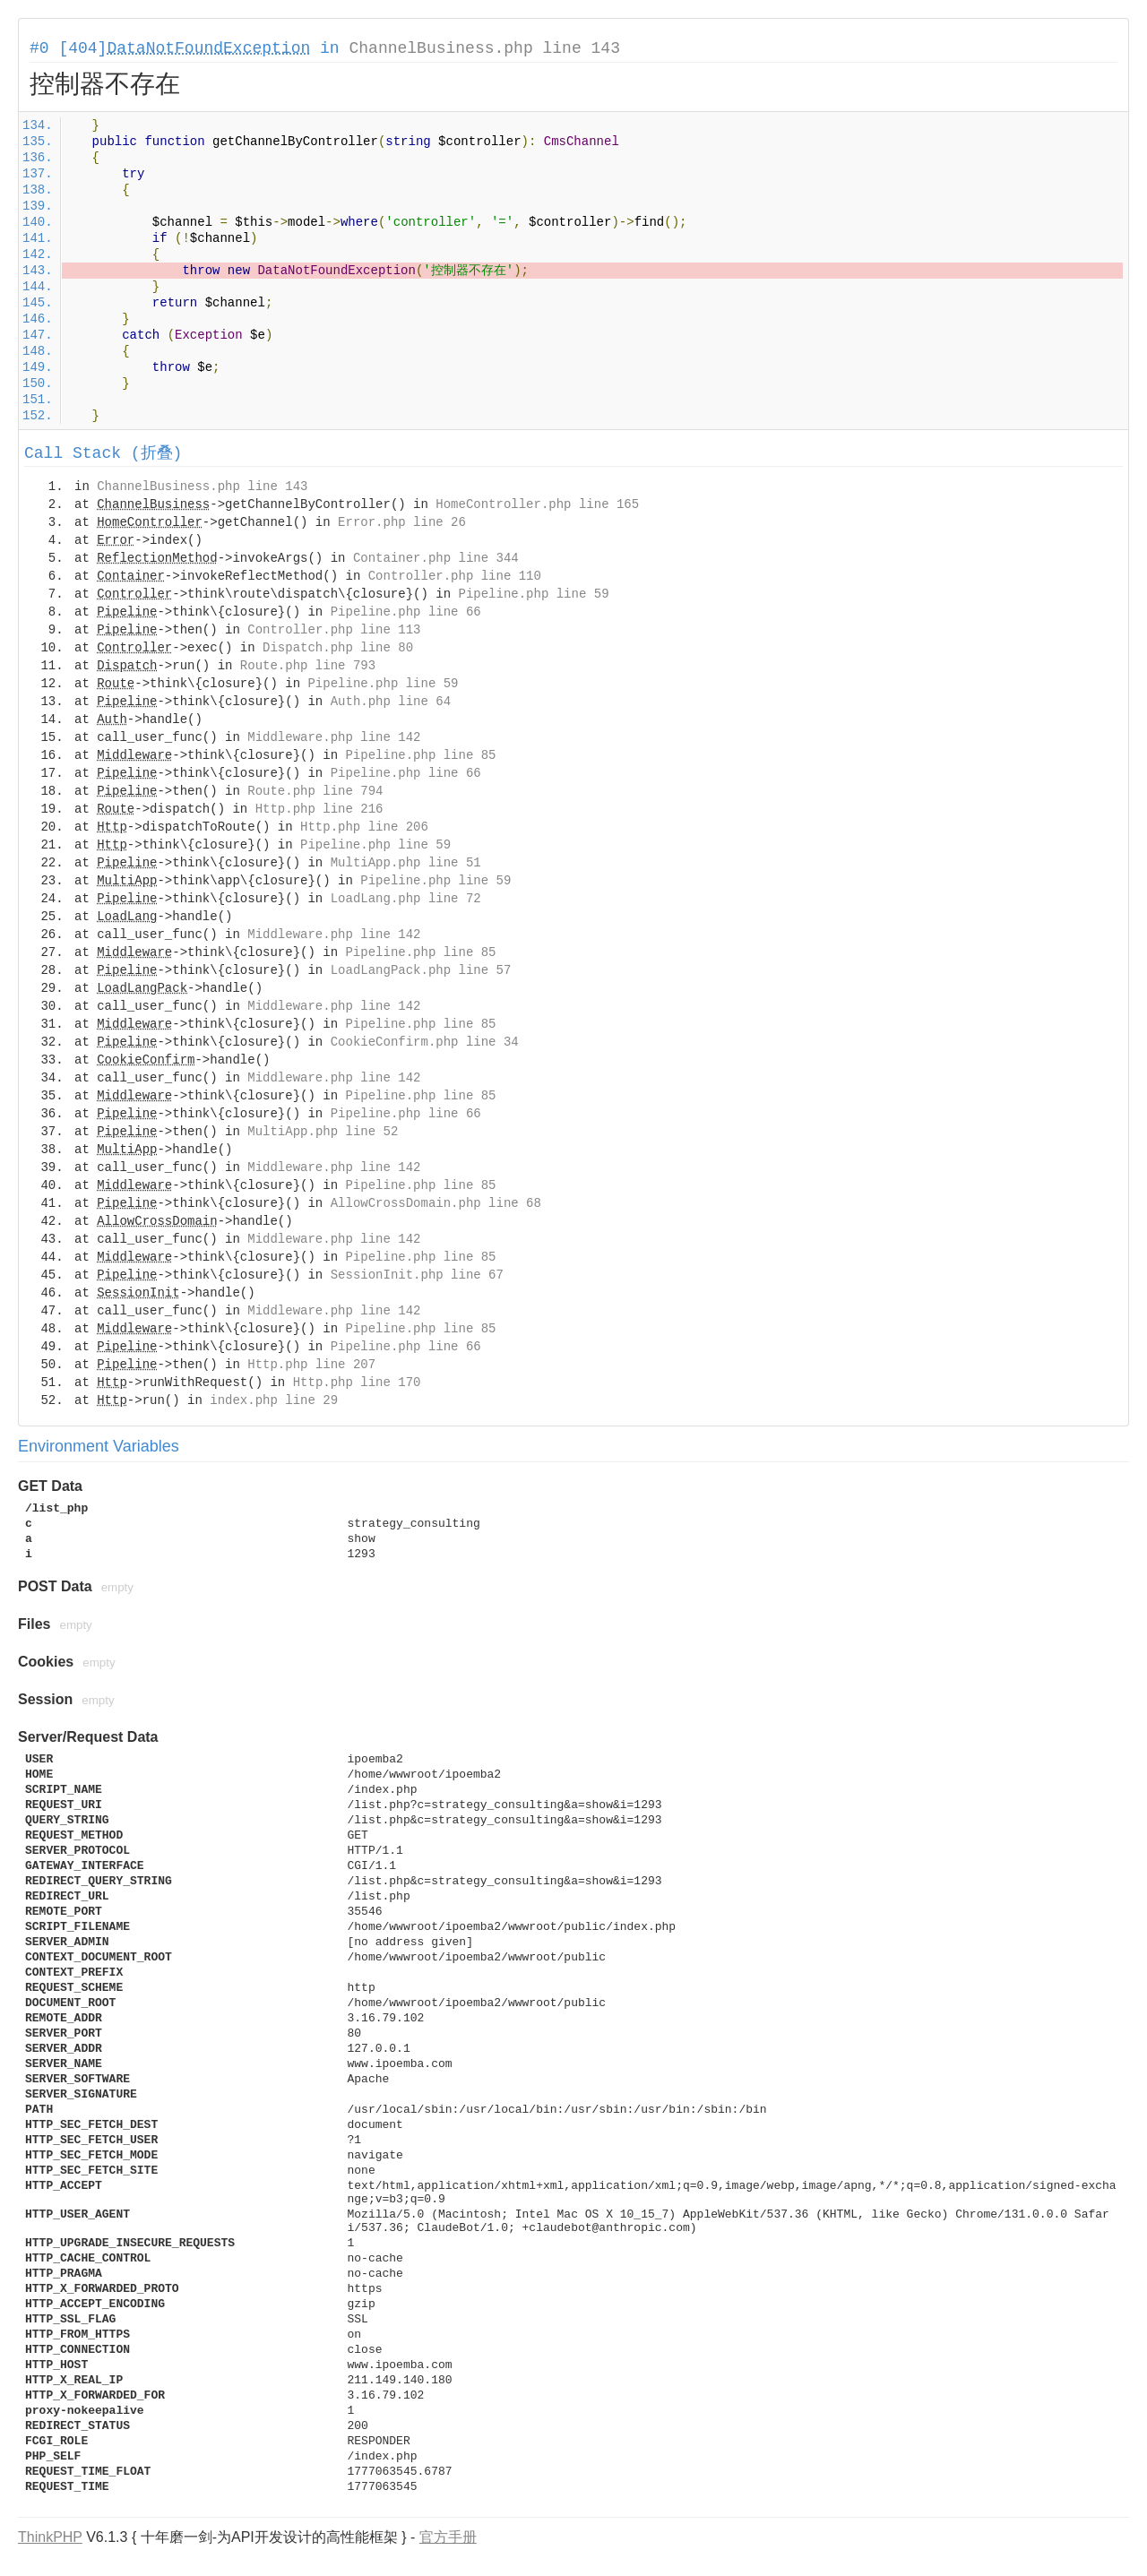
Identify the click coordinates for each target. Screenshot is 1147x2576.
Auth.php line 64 (391, 701)
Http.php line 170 (357, 1382)
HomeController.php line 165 (537, 504)
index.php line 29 (274, 1400)
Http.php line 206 (364, 827)
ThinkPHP (50, 2537)
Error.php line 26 (402, 522)
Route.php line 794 (315, 791)
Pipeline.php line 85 (420, 755)
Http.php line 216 (319, 809)
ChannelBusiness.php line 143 (484, 48)
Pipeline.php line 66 (406, 612)
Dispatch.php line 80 (338, 648)
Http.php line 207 (311, 1364)
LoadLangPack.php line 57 (421, 970)
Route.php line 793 (307, 666)
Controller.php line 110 (454, 576)
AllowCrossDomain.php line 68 (436, 1203)
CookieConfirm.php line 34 (425, 1042)
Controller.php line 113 (333, 630)
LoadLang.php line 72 (406, 899)
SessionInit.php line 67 (417, 1275)
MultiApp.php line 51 (406, 863)
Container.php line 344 (436, 558)
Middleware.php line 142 (333, 737)
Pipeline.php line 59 (534, 594)
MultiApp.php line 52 (322, 1131)
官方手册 (448, 2537)
